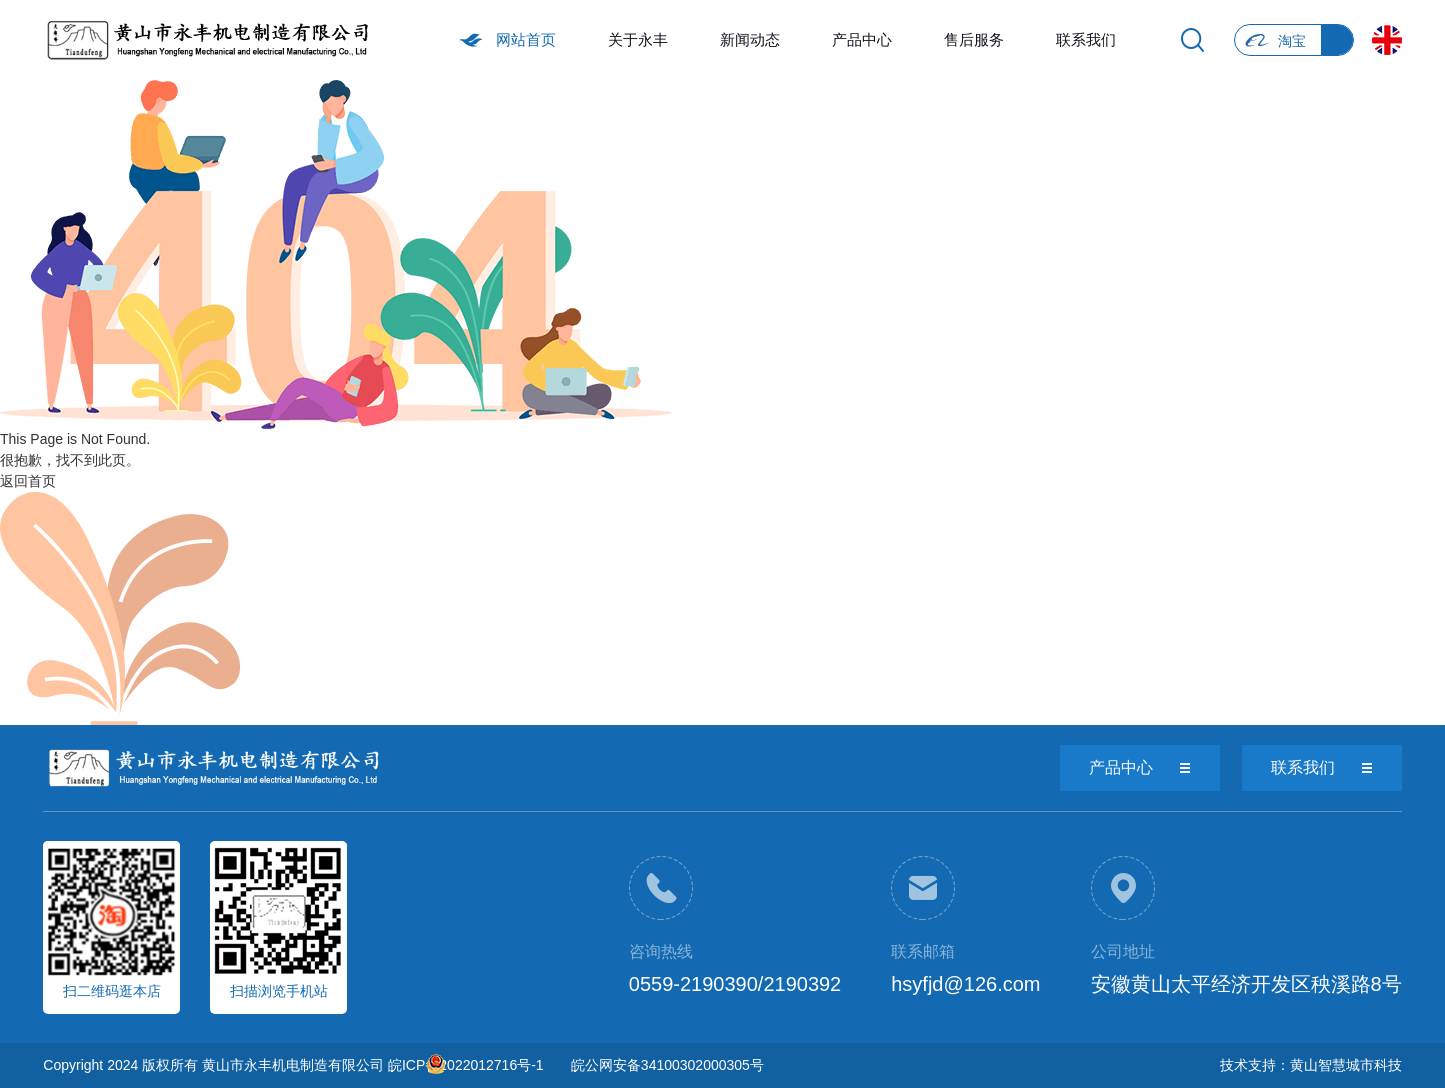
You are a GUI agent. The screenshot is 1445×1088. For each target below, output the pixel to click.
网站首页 (526, 39)
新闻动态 (750, 39)
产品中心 (862, 39)
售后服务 (974, 39)
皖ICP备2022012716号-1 (466, 1065)
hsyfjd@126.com (965, 984)
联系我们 (1086, 39)
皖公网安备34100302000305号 (667, 1065)
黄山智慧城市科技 (1346, 1065)
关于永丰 (638, 39)
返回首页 (28, 481)
